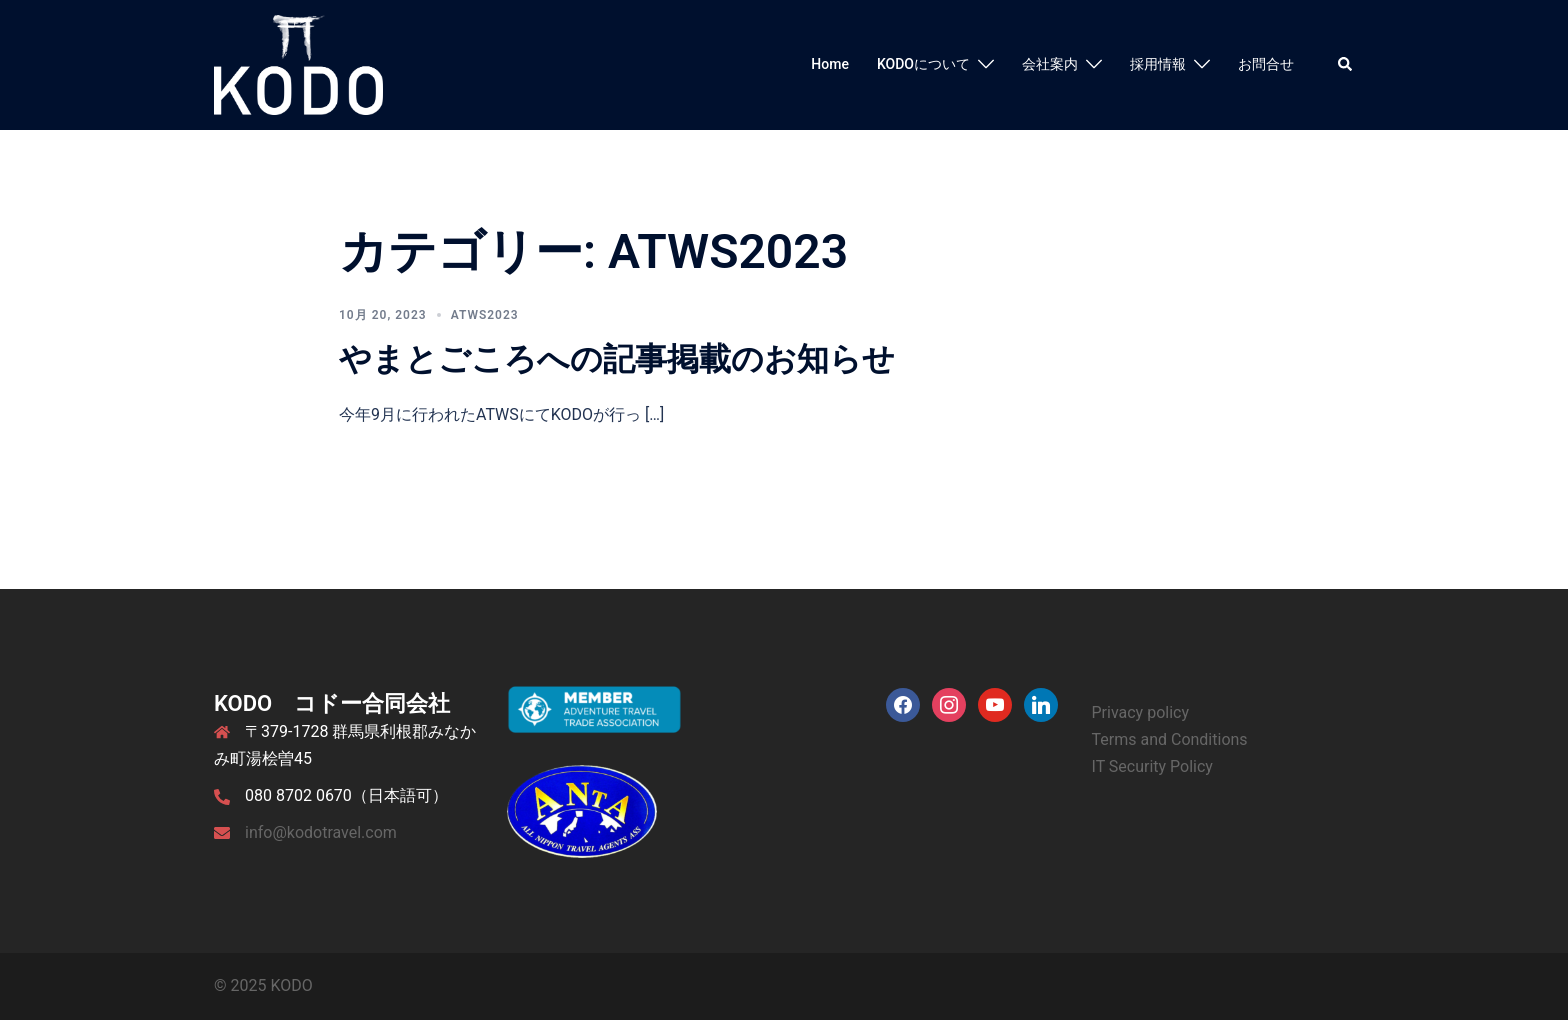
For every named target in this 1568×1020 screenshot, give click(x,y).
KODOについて (923, 64)
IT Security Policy (1152, 766)
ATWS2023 (485, 315)
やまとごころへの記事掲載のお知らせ (617, 359)
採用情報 (1158, 64)
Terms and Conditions (1170, 739)
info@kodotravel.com (321, 832)
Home (830, 64)
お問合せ (1266, 64)
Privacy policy (1141, 712)
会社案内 (1050, 64)
